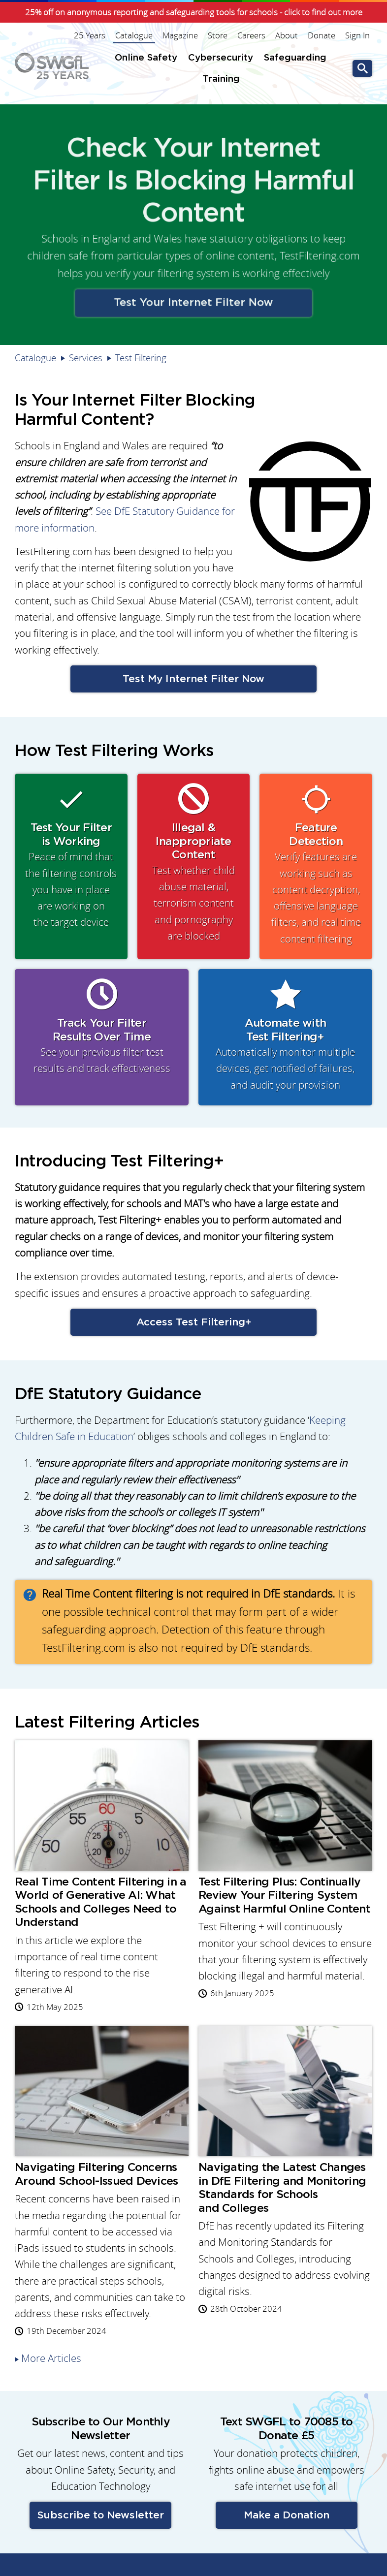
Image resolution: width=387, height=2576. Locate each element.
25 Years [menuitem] (89, 35)
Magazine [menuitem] (180, 35)
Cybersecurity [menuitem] (220, 58)
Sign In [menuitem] (357, 35)
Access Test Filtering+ (193, 1322)
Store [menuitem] (217, 35)
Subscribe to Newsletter (100, 2515)
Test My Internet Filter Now (193, 679)
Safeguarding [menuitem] (295, 58)
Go (362, 68)
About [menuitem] (286, 35)
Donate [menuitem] (321, 35)
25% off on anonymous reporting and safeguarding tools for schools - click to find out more (193, 12)
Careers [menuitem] (251, 35)
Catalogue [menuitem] (134, 35)
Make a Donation (286, 2515)
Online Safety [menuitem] (146, 58)
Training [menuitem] (221, 79)
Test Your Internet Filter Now (193, 299)
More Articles (51, 2358)
